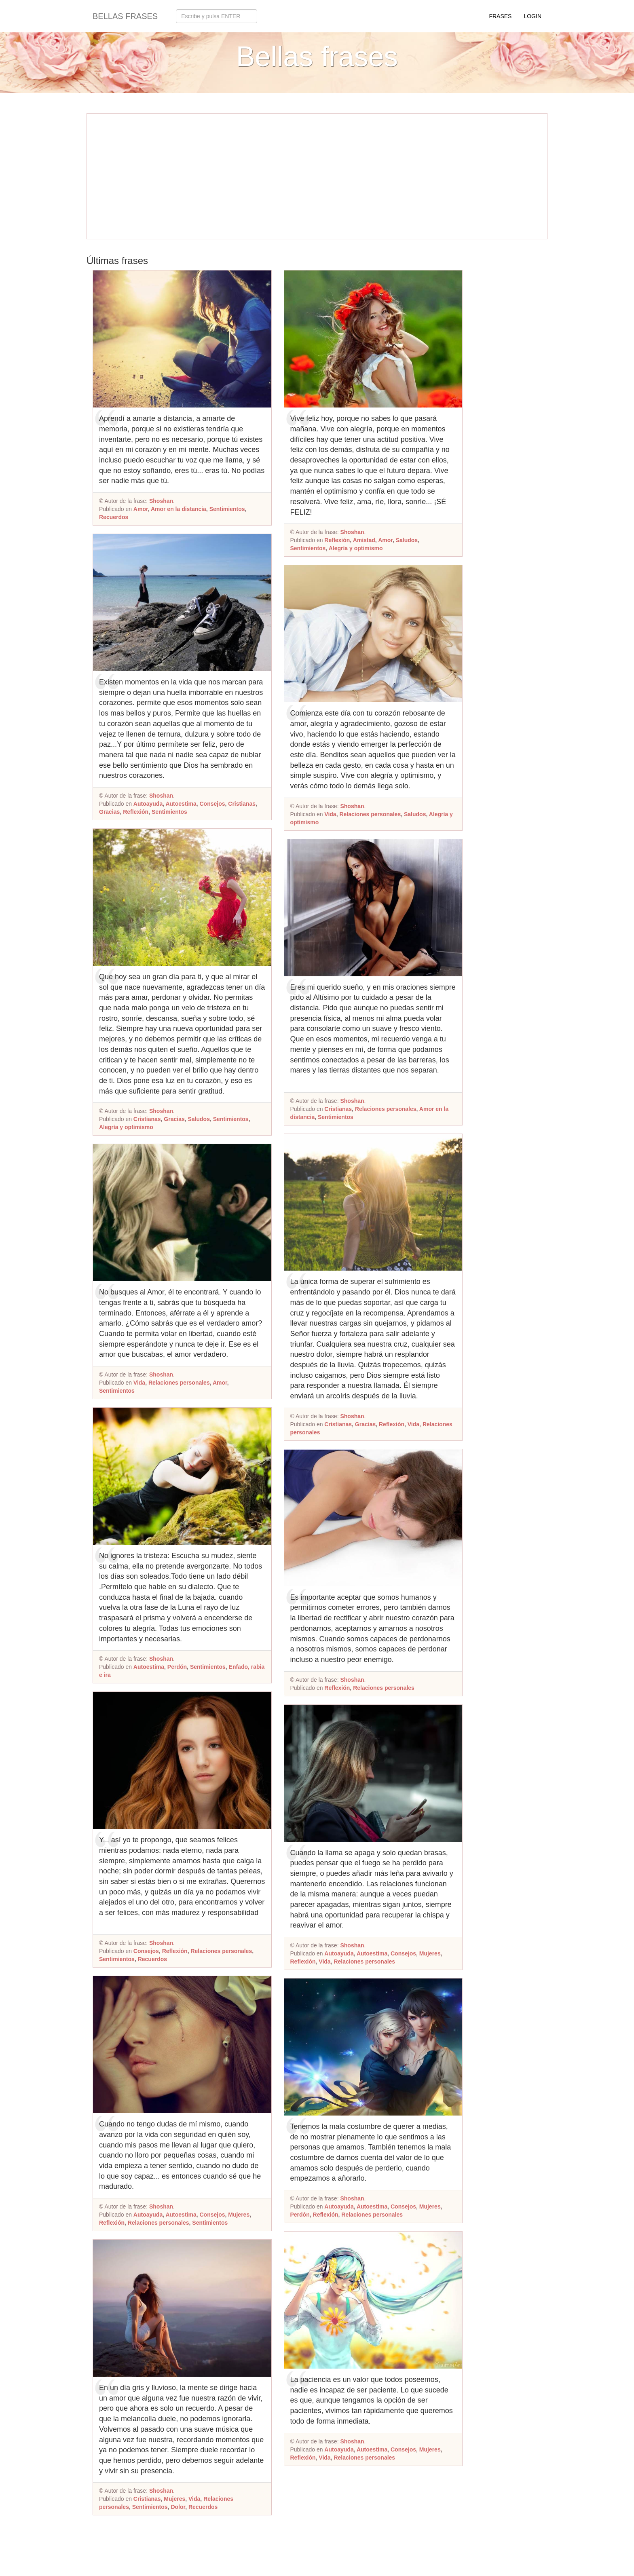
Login (532, 16)
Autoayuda (148, 803)
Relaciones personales (179, 1382)
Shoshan (161, 501)
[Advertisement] (317, 176)
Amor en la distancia (178, 509)
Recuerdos (113, 517)
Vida (139, 1382)
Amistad (364, 540)
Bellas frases (125, 16)
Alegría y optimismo (126, 1127)
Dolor (178, 2507)
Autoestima (180, 803)
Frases (500, 16)
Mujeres (238, 2214)
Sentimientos (227, 509)
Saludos (198, 1119)
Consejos (212, 803)
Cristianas (242, 803)
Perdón (177, 1667)
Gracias (109, 812)
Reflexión (135, 812)
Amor (140, 509)
